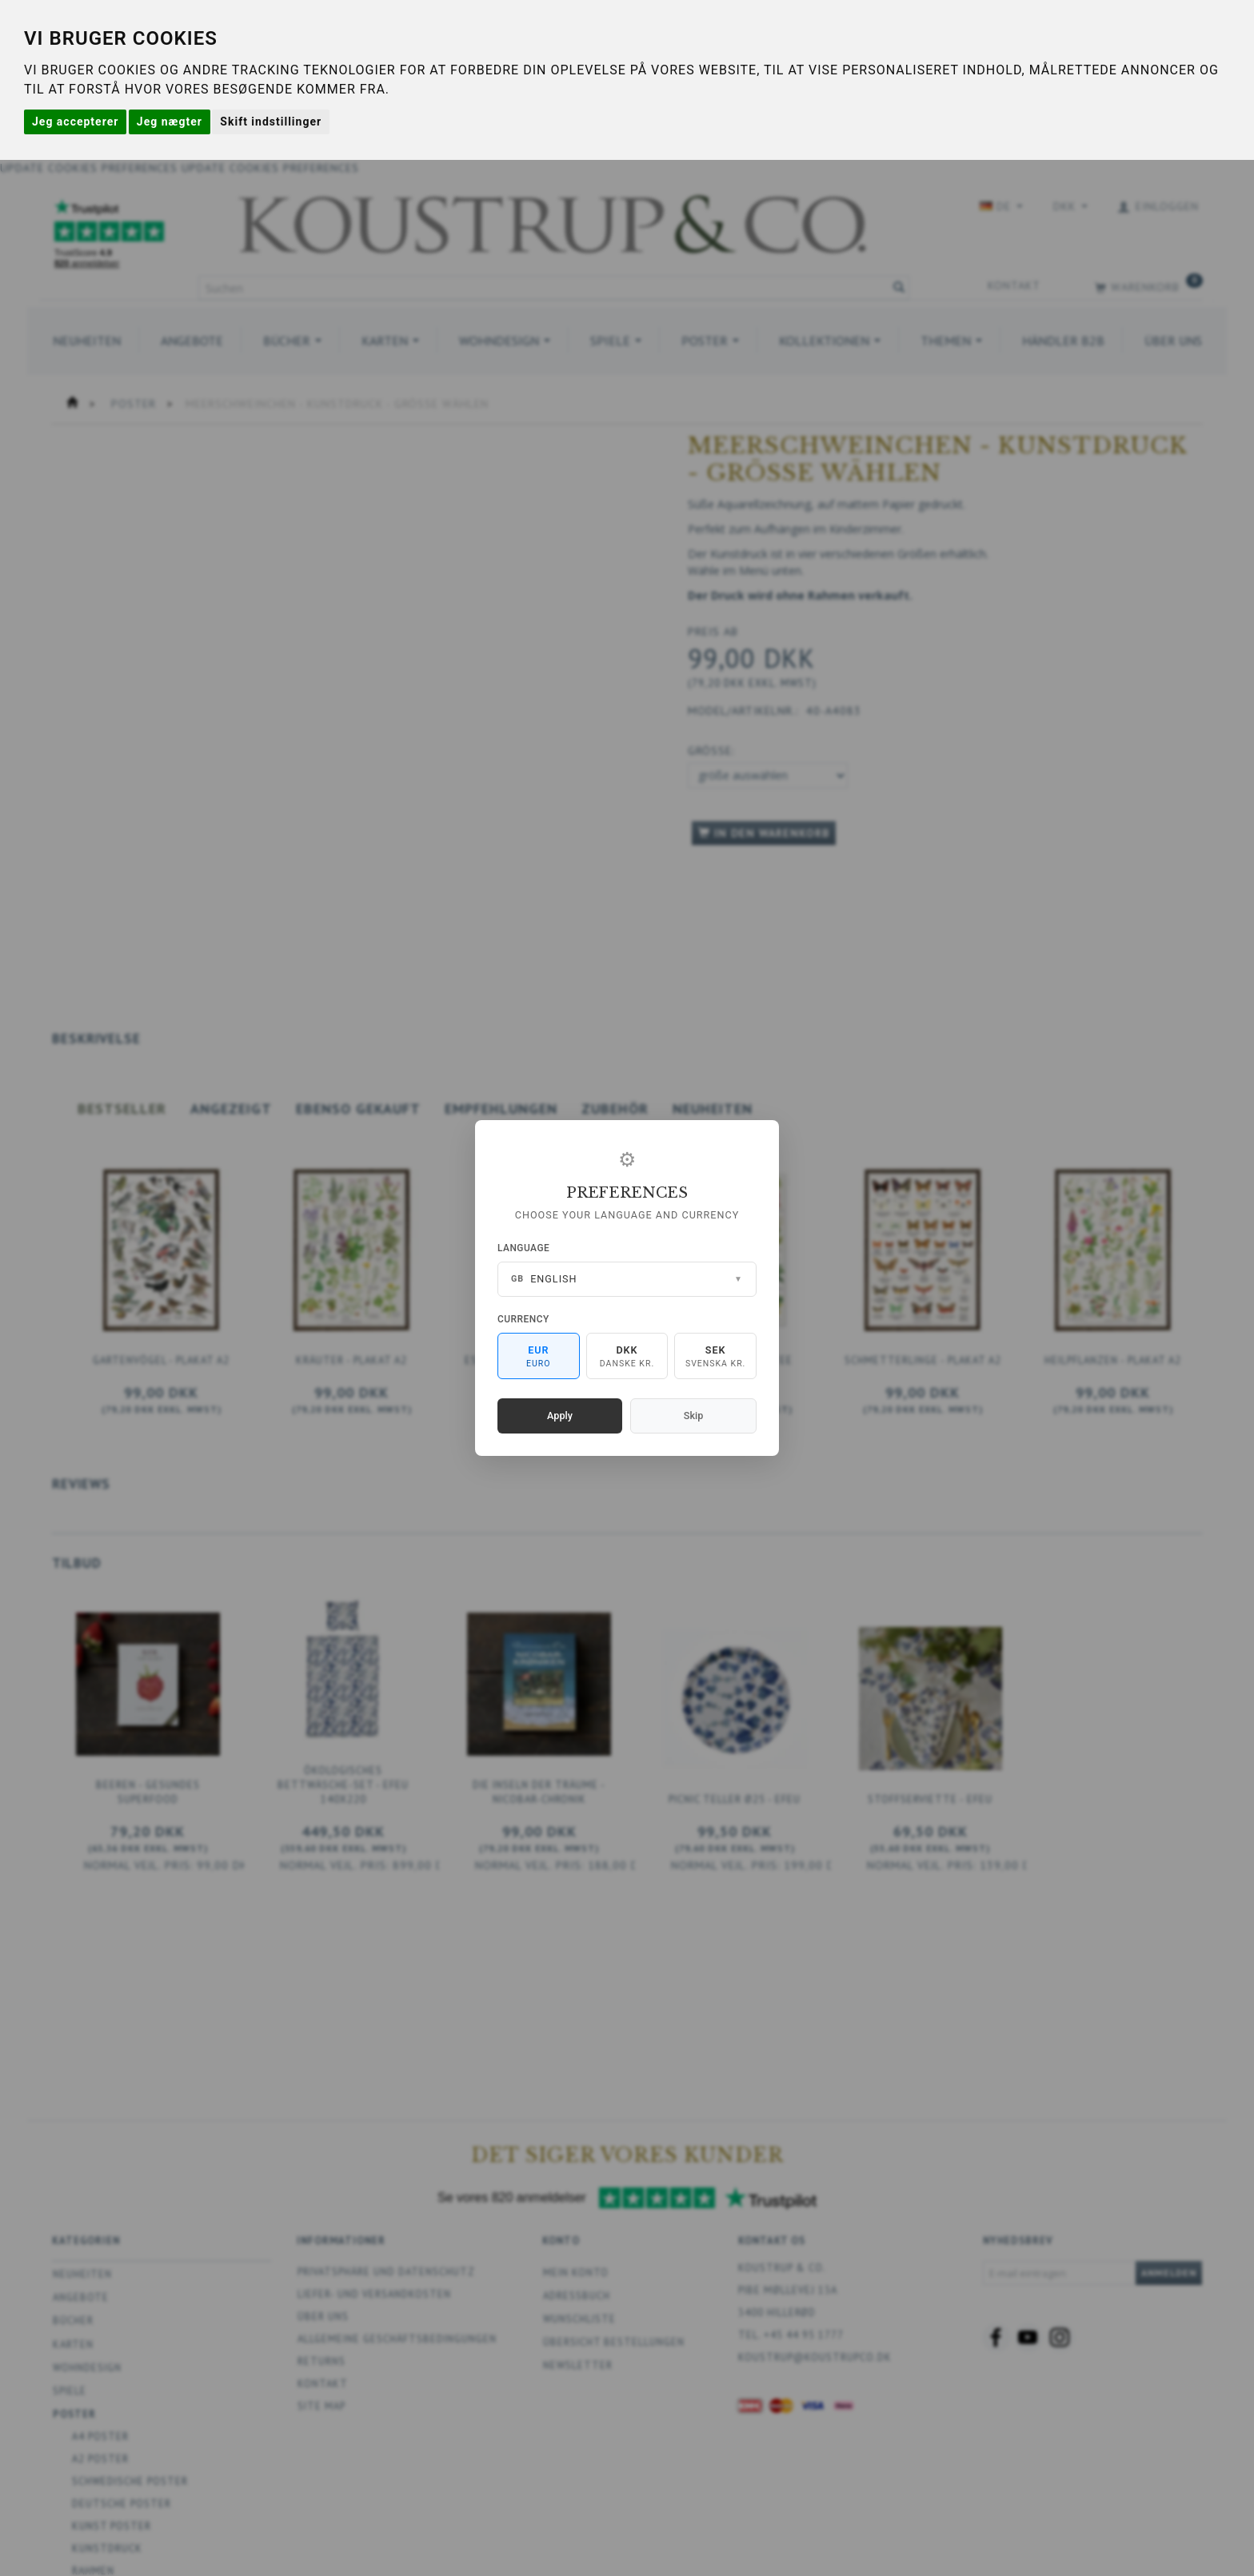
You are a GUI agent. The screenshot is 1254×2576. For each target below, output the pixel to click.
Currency (523, 1319)
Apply (560, 1416)
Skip (693, 1416)
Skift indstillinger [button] (270, 121)
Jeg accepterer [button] (75, 121)
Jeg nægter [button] (169, 121)
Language (523, 1248)
